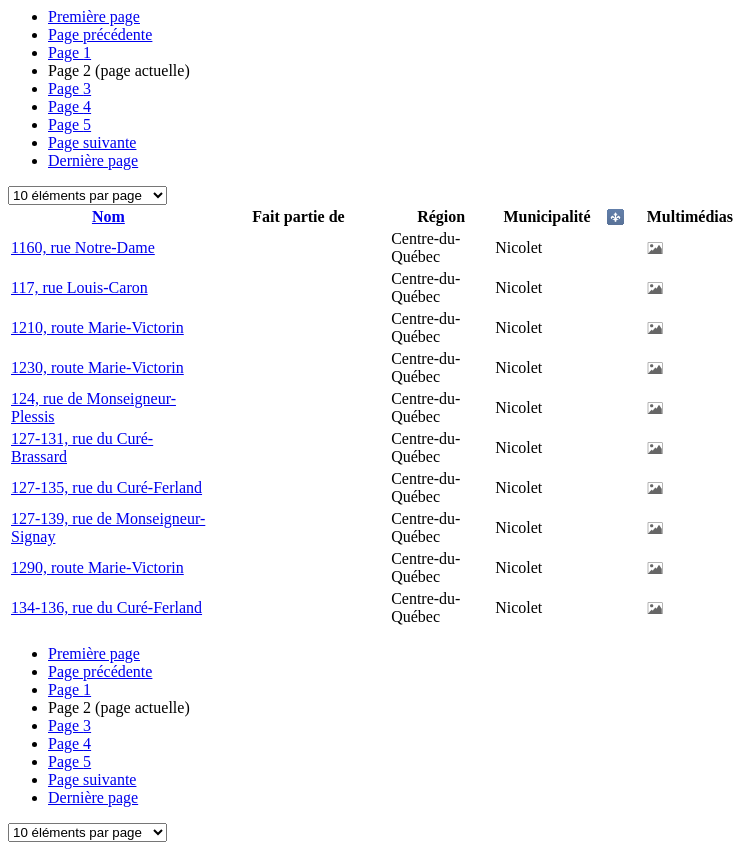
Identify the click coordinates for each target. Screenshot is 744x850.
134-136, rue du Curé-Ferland (106, 607)
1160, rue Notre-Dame (83, 247)
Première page (94, 16)
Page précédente (100, 34)
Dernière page (93, 160)
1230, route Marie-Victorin (97, 367)
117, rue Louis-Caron (79, 287)
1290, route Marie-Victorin (97, 567)
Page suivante (92, 142)
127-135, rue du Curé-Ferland (106, 487)
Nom (108, 216)
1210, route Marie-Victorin (97, 327)
